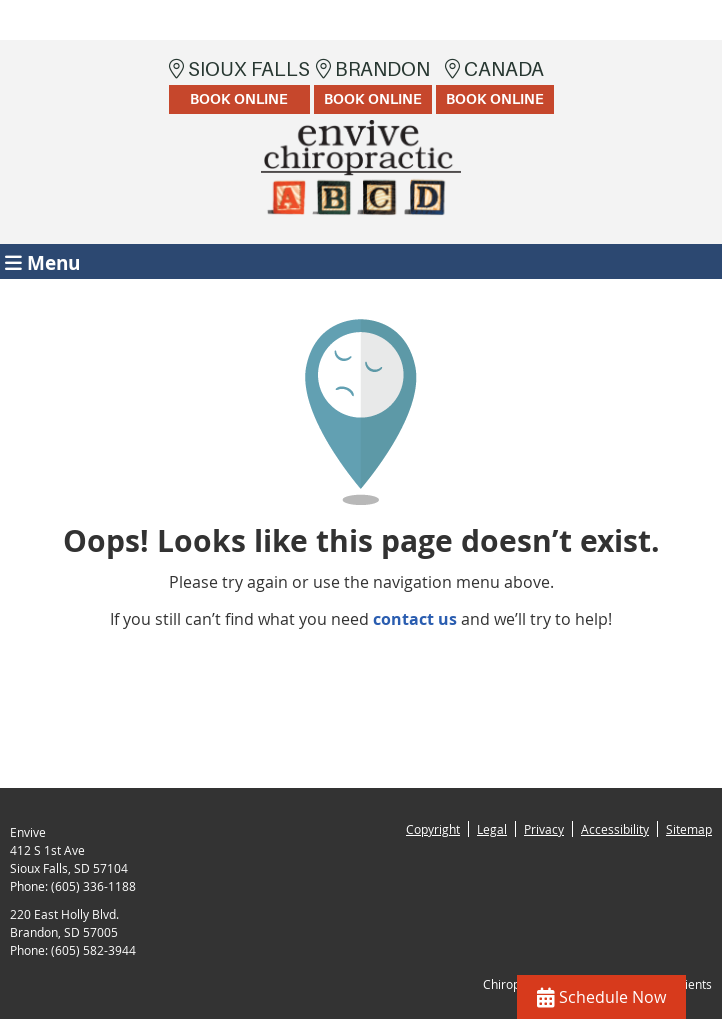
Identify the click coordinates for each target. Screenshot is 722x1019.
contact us (415, 619)
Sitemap (689, 829)
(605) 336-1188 (93, 886)
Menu (42, 261)
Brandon (373, 86)
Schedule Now (601, 997)
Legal (492, 829)
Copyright (433, 829)
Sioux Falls (239, 86)
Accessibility (615, 829)
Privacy (544, 829)
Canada (495, 86)
